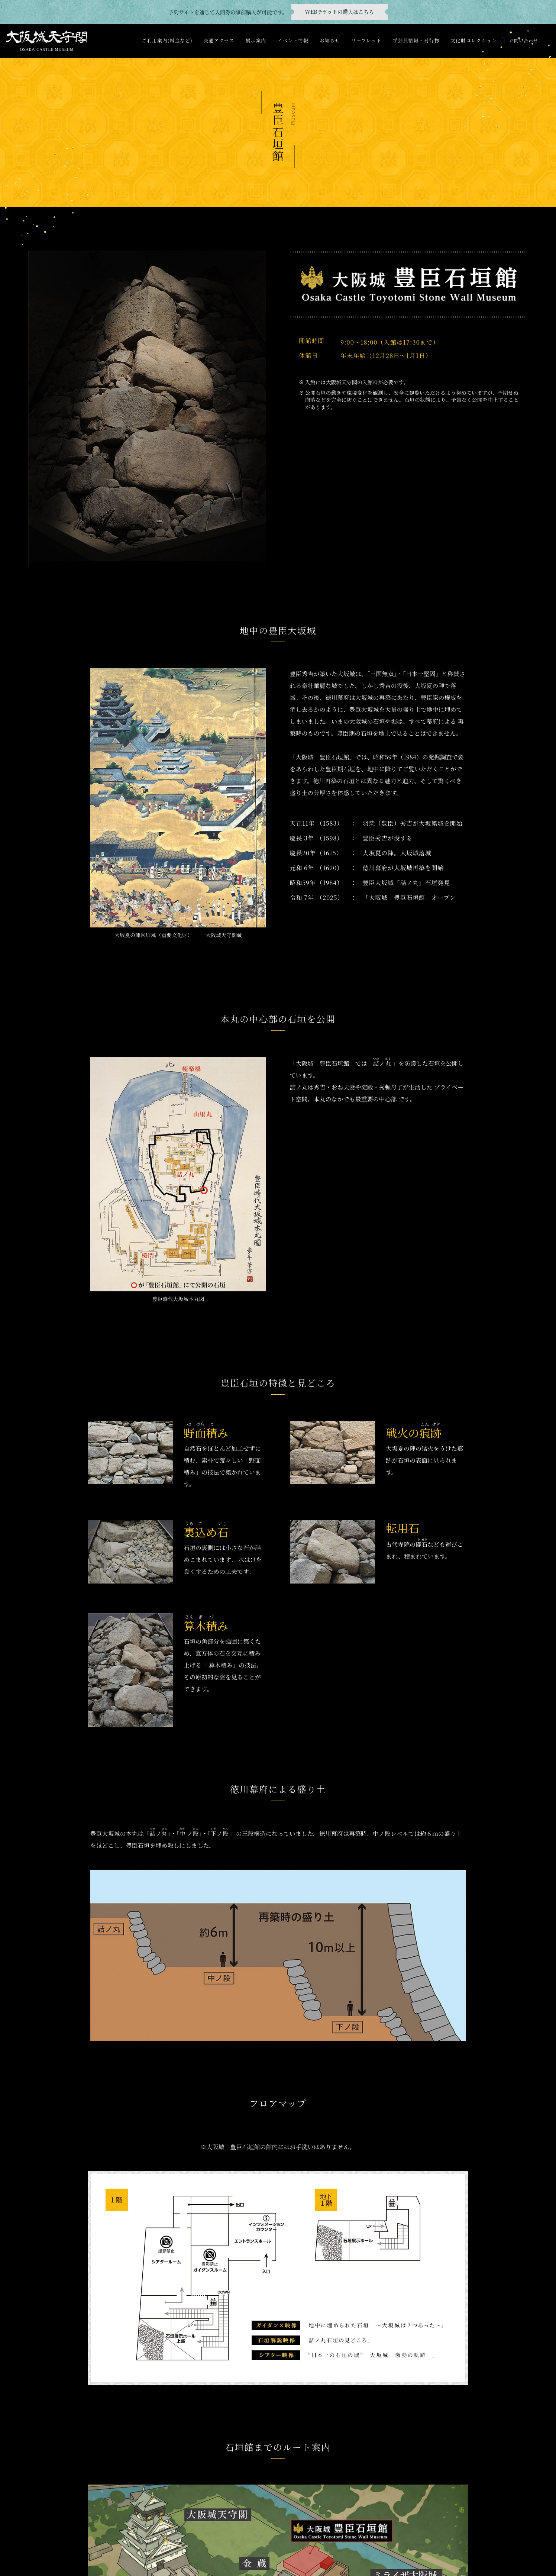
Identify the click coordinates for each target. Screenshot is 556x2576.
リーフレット (366, 40)
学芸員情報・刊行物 (416, 40)
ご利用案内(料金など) (167, 40)
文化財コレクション (473, 40)
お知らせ (330, 40)
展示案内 (256, 40)
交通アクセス (219, 40)
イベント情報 (292, 40)
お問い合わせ (523, 40)
